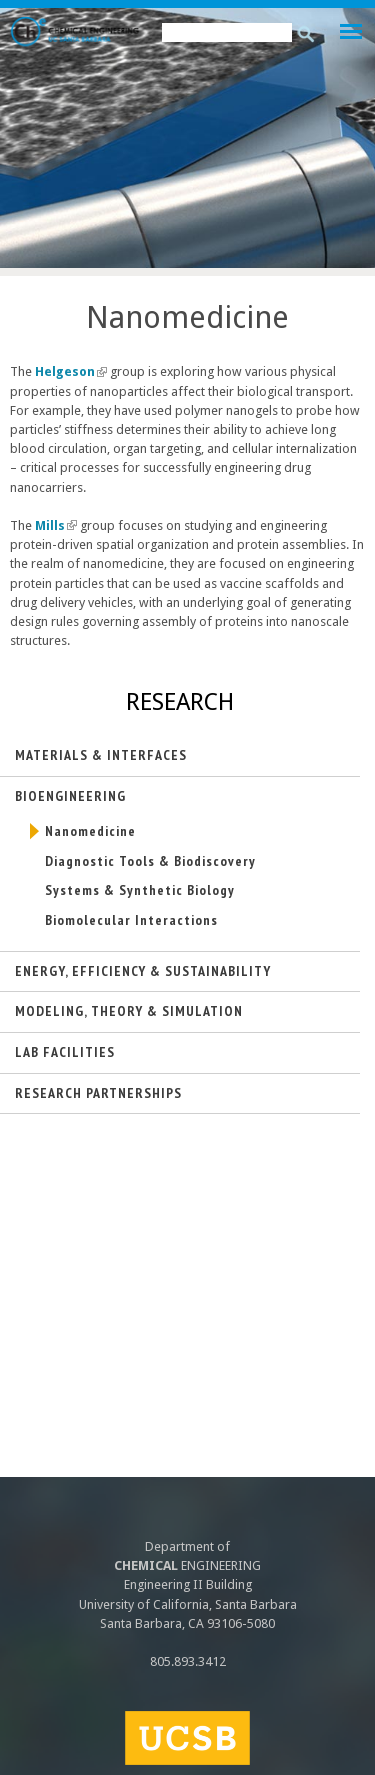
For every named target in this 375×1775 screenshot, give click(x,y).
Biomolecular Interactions (131, 920)
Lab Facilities (65, 1052)
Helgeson (71, 371)
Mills (56, 525)
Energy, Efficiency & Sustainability (143, 971)
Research (180, 702)
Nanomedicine (90, 831)
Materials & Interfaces (101, 755)
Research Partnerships (98, 1093)
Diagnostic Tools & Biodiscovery (150, 861)
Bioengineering (70, 796)
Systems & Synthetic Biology (140, 890)
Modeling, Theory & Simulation (129, 1011)
